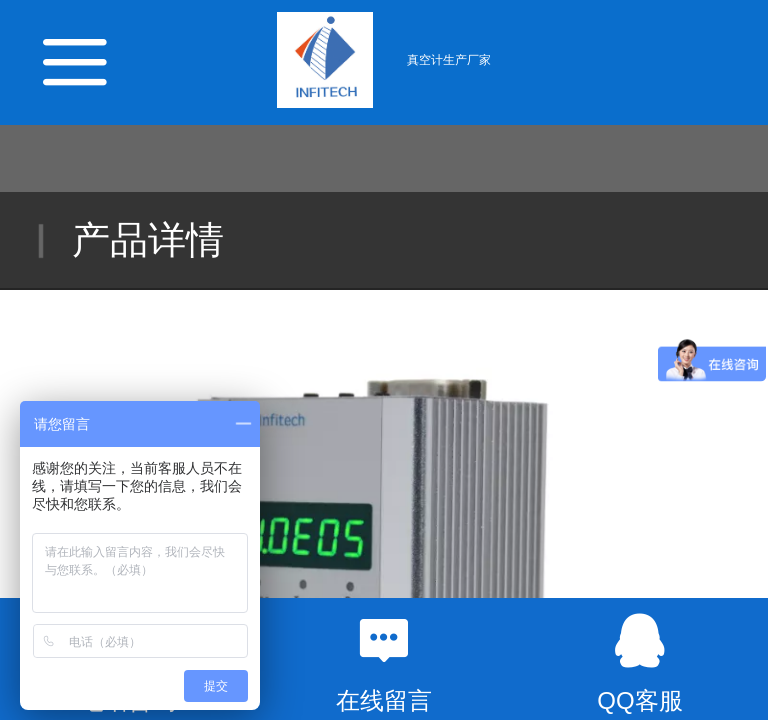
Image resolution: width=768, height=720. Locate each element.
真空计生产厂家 (449, 60)
